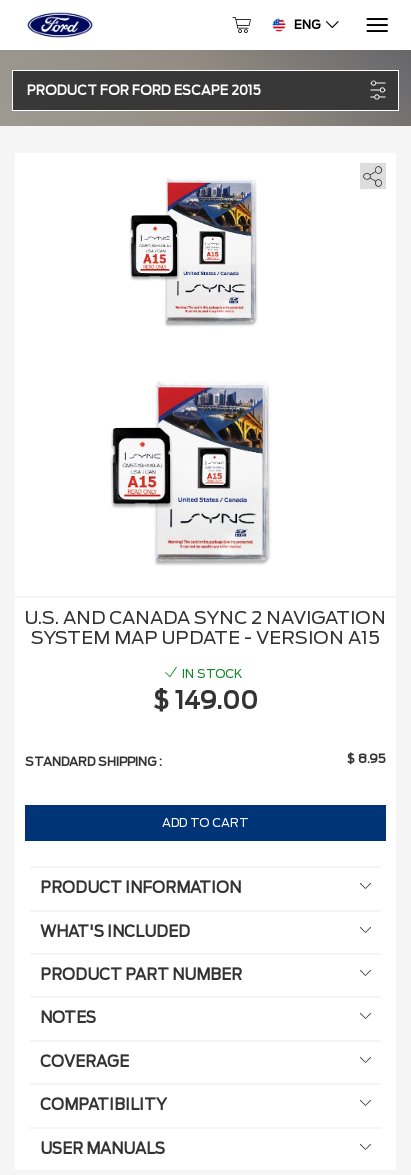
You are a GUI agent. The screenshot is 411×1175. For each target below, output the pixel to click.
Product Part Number (205, 975)
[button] (195, 90)
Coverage (205, 1062)
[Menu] (375, 25)
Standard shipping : (93, 761)
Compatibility (205, 1105)
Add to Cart (205, 822)
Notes (205, 1018)
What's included (205, 932)
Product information (205, 888)
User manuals (205, 1149)
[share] (369, 172)
